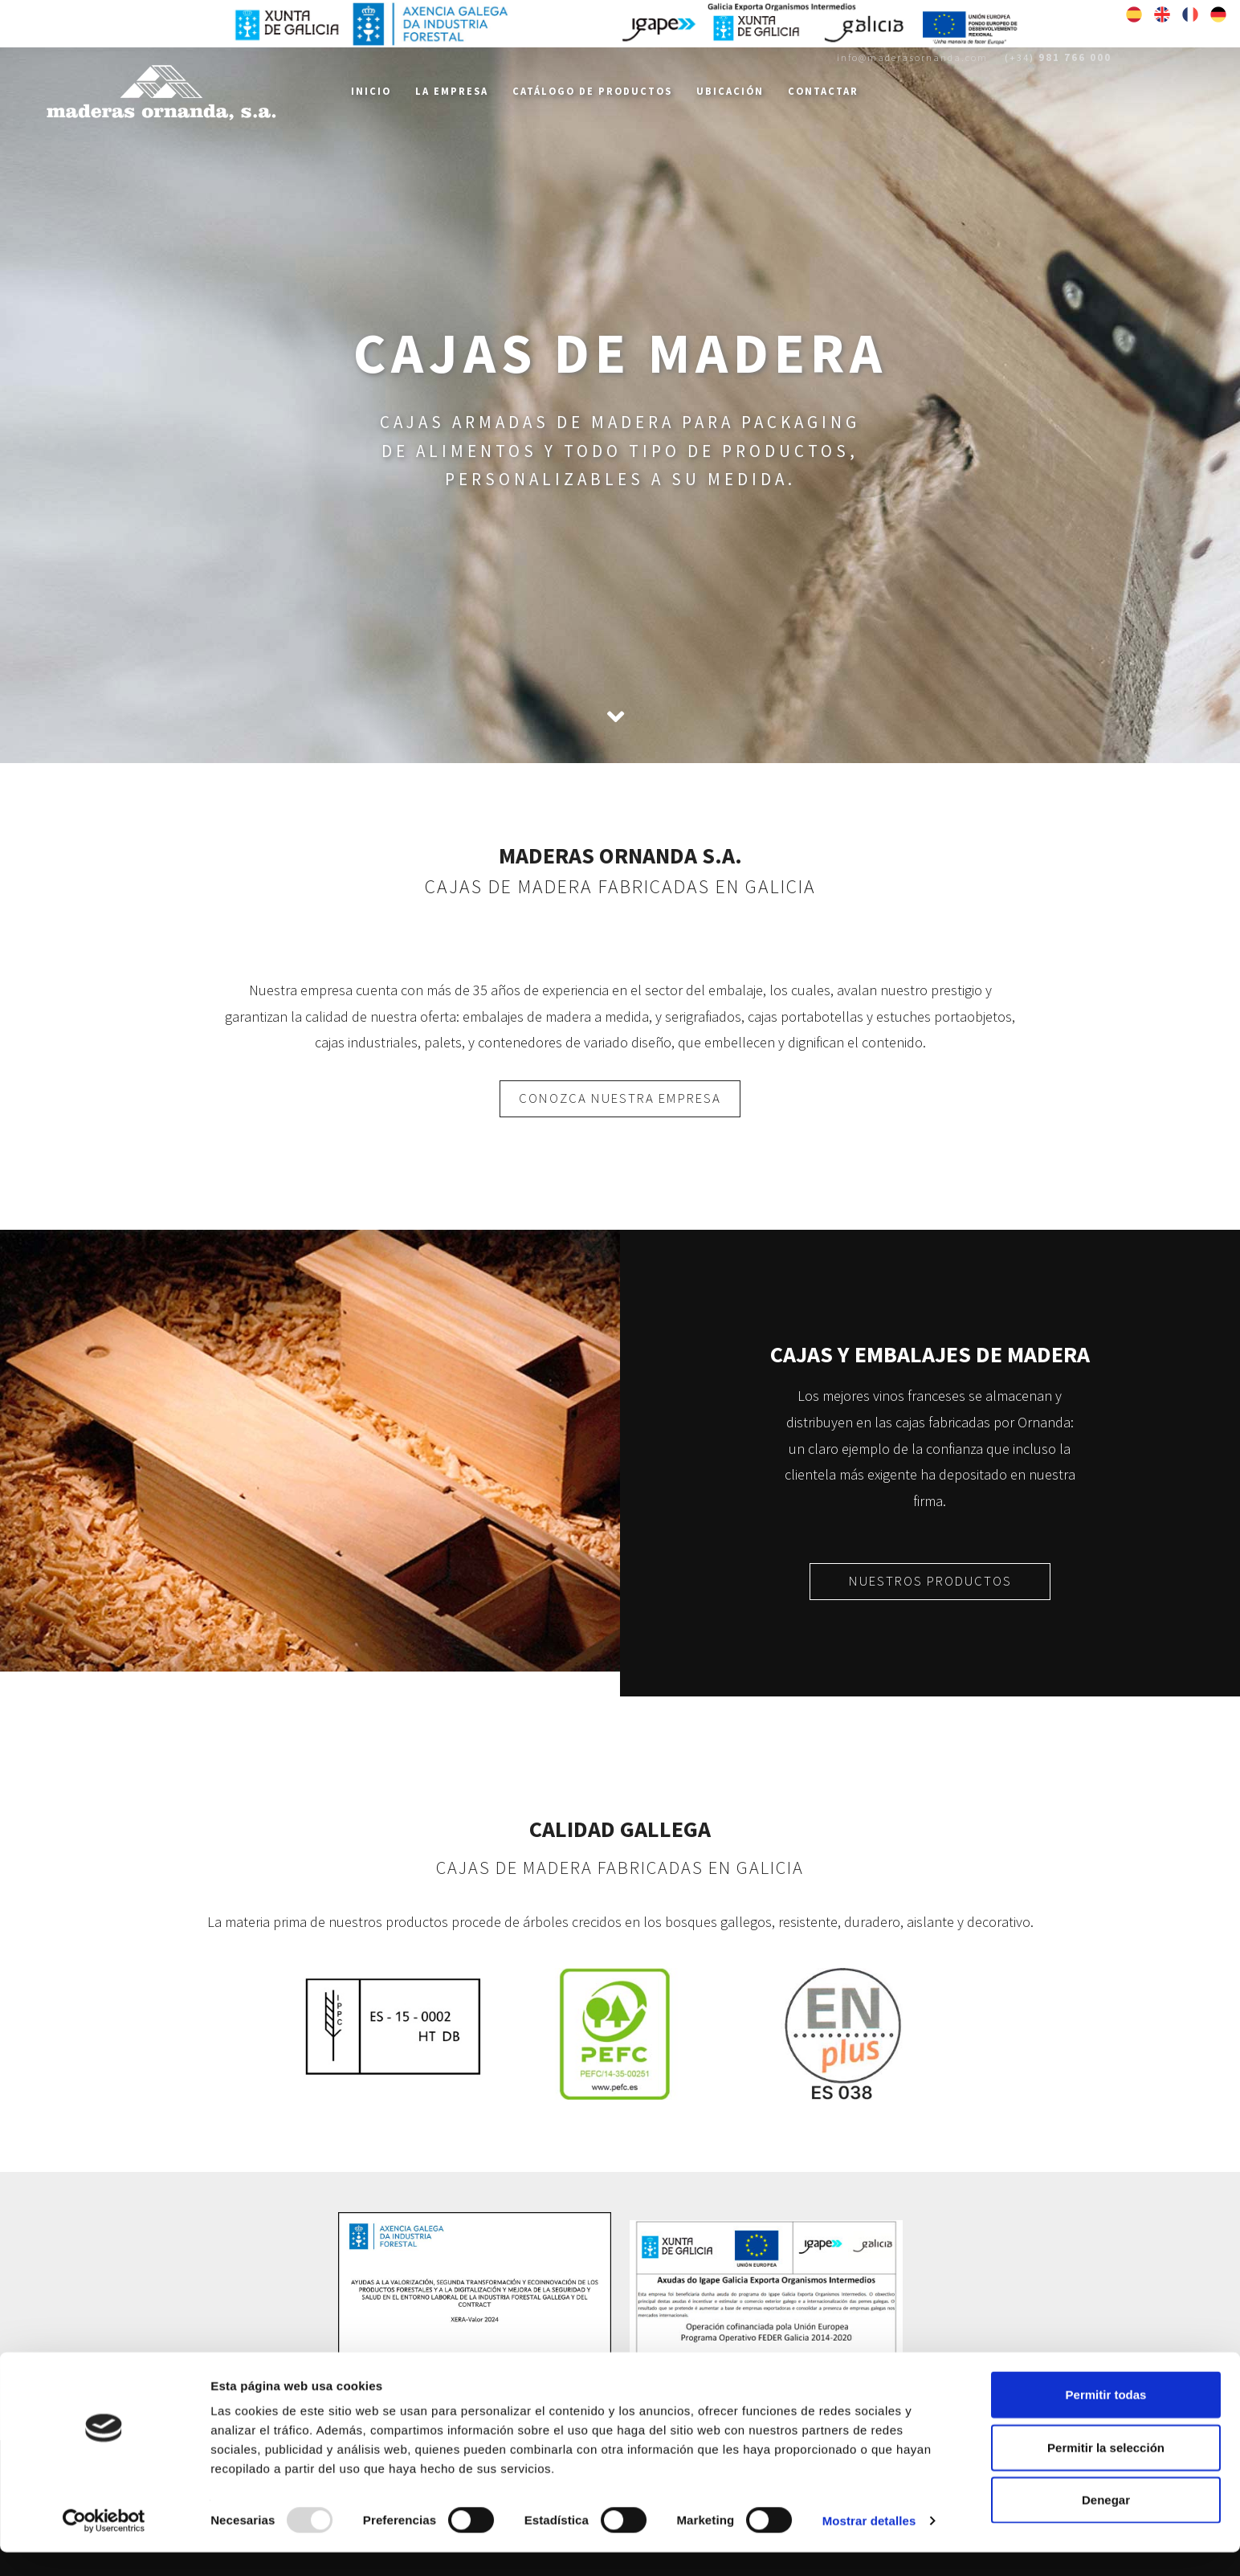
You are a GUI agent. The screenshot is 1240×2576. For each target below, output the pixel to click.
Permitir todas (1106, 2418)
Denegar (1106, 2523)
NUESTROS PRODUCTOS (930, 1581)
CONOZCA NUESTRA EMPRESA (620, 1098)
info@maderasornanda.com (912, 57)
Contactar (823, 91)
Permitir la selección (1106, 2471)
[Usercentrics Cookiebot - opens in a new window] (104, 2545)
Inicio (371, 91)
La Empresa (451, 91)
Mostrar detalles (869, 2544)
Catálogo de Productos (592, 91)
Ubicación (730, 91)
